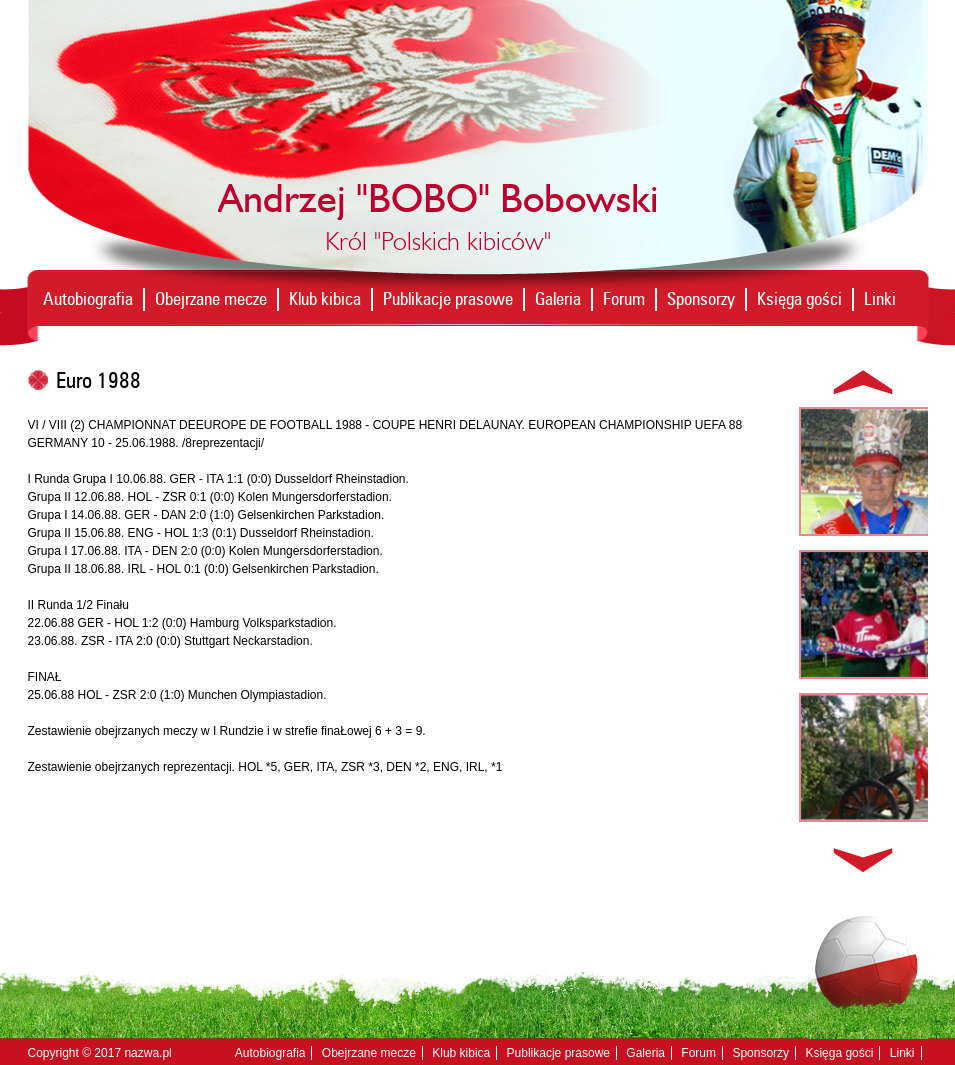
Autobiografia (88, 299)
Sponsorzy (701, 299)
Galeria (558, 299)
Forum (624, 299)
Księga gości (799, 299)
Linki (880, 299)
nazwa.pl (147, 1053)
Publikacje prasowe (448, 299)
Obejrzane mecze (211, 299)
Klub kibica (325, 299)
